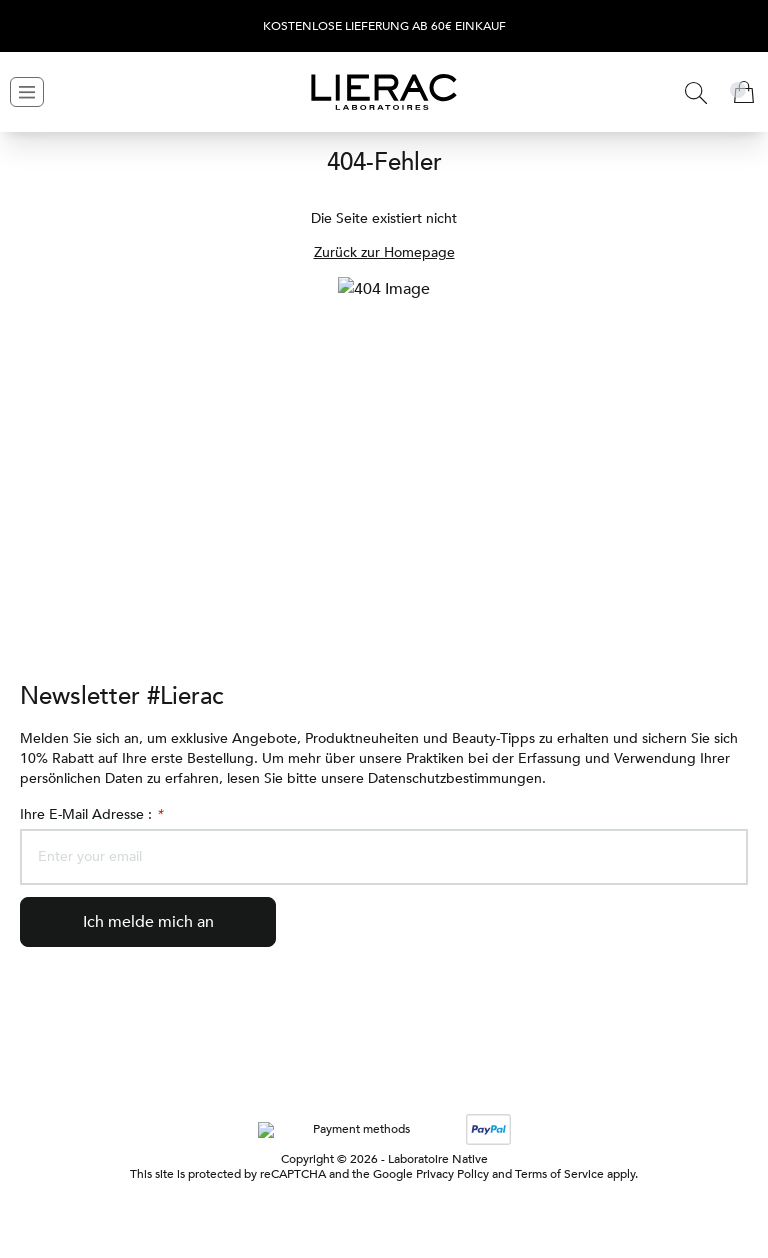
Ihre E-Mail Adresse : (92, 814)
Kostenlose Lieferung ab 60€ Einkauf (384, 26)
